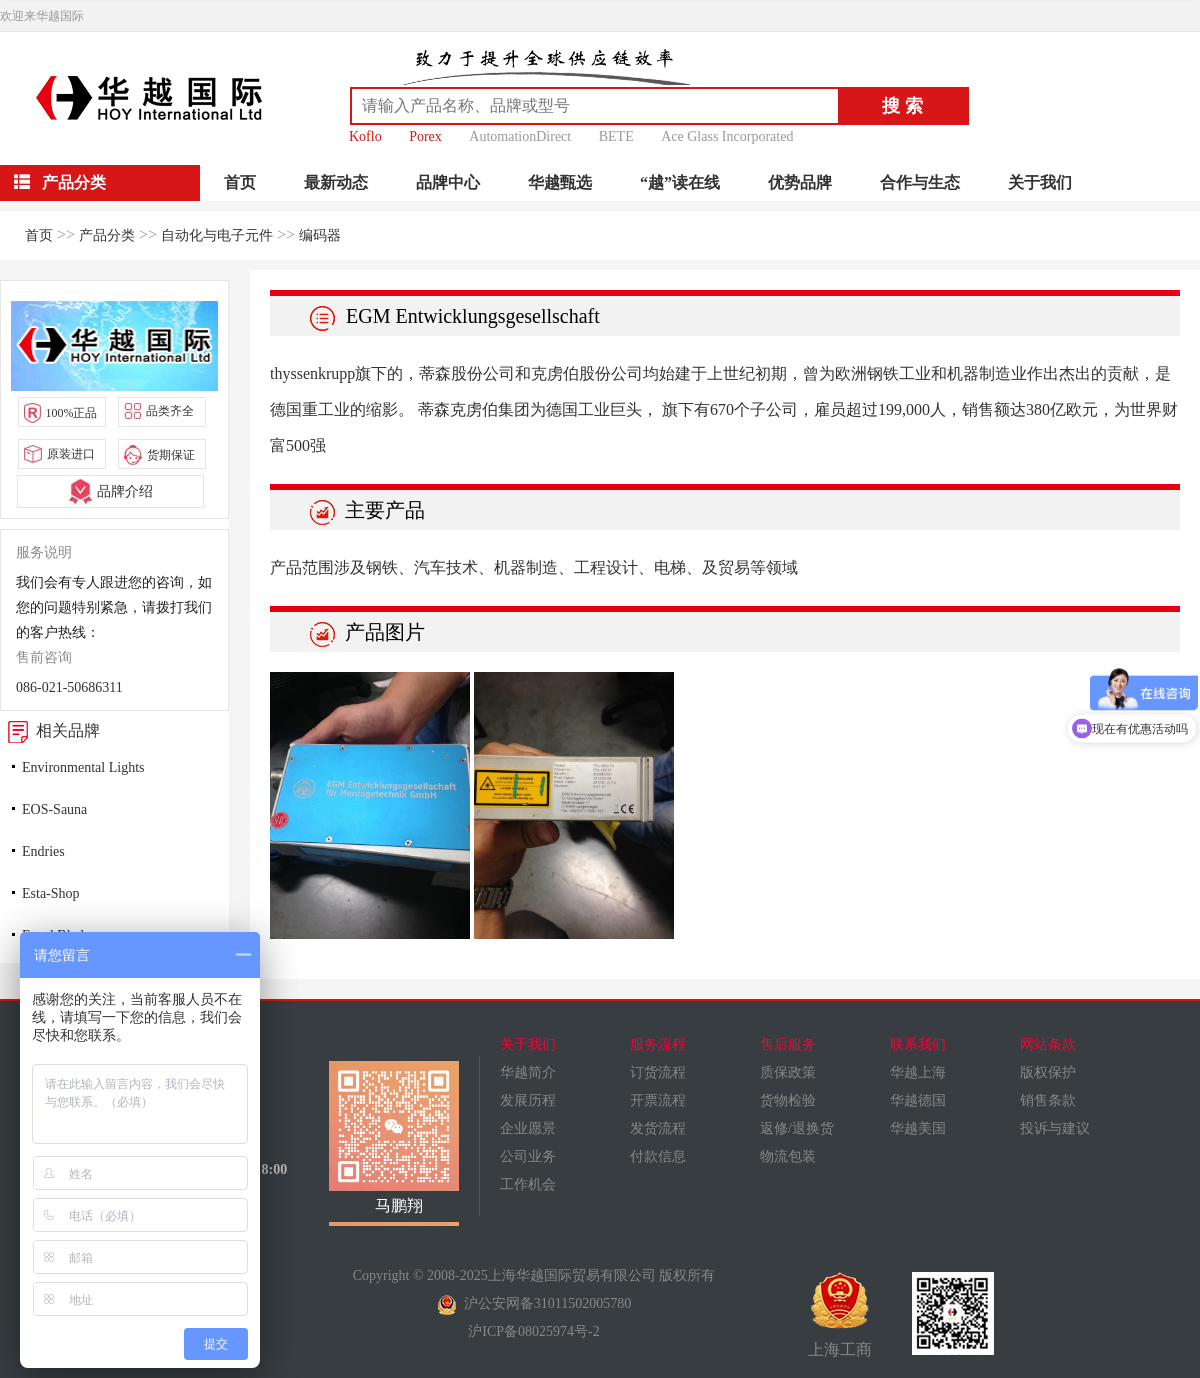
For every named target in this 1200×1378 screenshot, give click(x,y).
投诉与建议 (1055, 1128)
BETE (616, 136)
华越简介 (528, 1072)
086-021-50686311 (69, 687)
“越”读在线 (680, 182)
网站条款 (1048, 1044)
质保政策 (788, 1072)
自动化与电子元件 (217, 235)
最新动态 (336, 182)
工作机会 (528, 1184)
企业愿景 (528, 1128)
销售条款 (1048, 1100)
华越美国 (918, 1128)
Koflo (365, 136)
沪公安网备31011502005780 (534, 1303)
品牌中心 (448, 182)
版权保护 (1048, 1072)
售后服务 (788, 1044)
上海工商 (840, 1315)
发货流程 (658, 1128)
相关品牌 (50, 730)
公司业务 (528, 1156)
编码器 (320, 235)
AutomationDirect (520, 136)
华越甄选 (560, 182)
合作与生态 (920, 182)
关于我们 (1040, 182)
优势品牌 (800, 182)
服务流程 (658, 1044)
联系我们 (918, 1044)
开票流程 (658, 1100)
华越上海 (918, 1072)
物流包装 (788, 1156)
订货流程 (658, 1072)
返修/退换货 (797, 1128)
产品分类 (107, 235)
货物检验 (788, 1100)
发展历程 (528, 1100)
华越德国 (918, 1100)
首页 (240, 182)
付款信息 (658, 1156)
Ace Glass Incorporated (727, 136)
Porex (425, 136)
